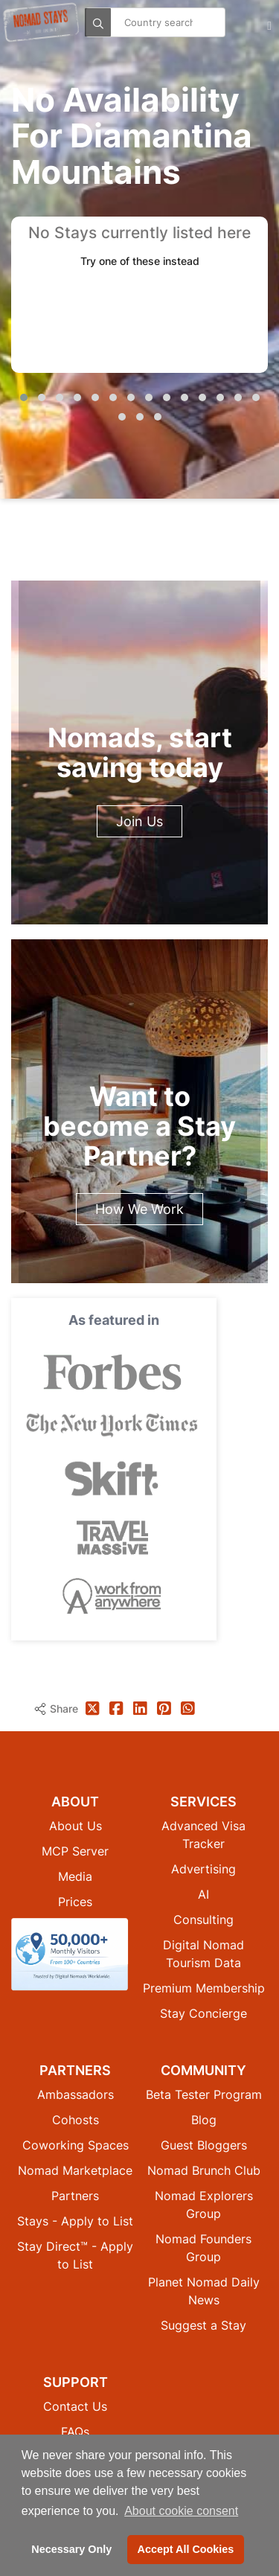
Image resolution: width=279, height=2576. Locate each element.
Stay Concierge (203, 2013)
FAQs (75, 2431)
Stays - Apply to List (75, 2221)
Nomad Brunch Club (203, 2170)
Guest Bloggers (204, 2145)
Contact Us (75, 2406)
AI (203, 1894)
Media (75, 1876)
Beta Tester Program (204, 2094)
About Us (75, 1825)
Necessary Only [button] (71, 2549)
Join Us (139, 821)
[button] (24, 397)
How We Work (139, 1209)
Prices (75, 1901)
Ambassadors (75, 2094)
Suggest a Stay (203, 2325)
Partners (75, 2195)
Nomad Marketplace (75, 2170)
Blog (204, 2119)
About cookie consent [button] (181, 2511)
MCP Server (75, 1851)
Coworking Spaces (75, 2145)
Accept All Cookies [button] (186, 2549)
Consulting (203, 1919)
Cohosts (75, 2119)
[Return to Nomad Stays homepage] (41, 22)
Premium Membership (204, 1988)
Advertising (203, 1868)
